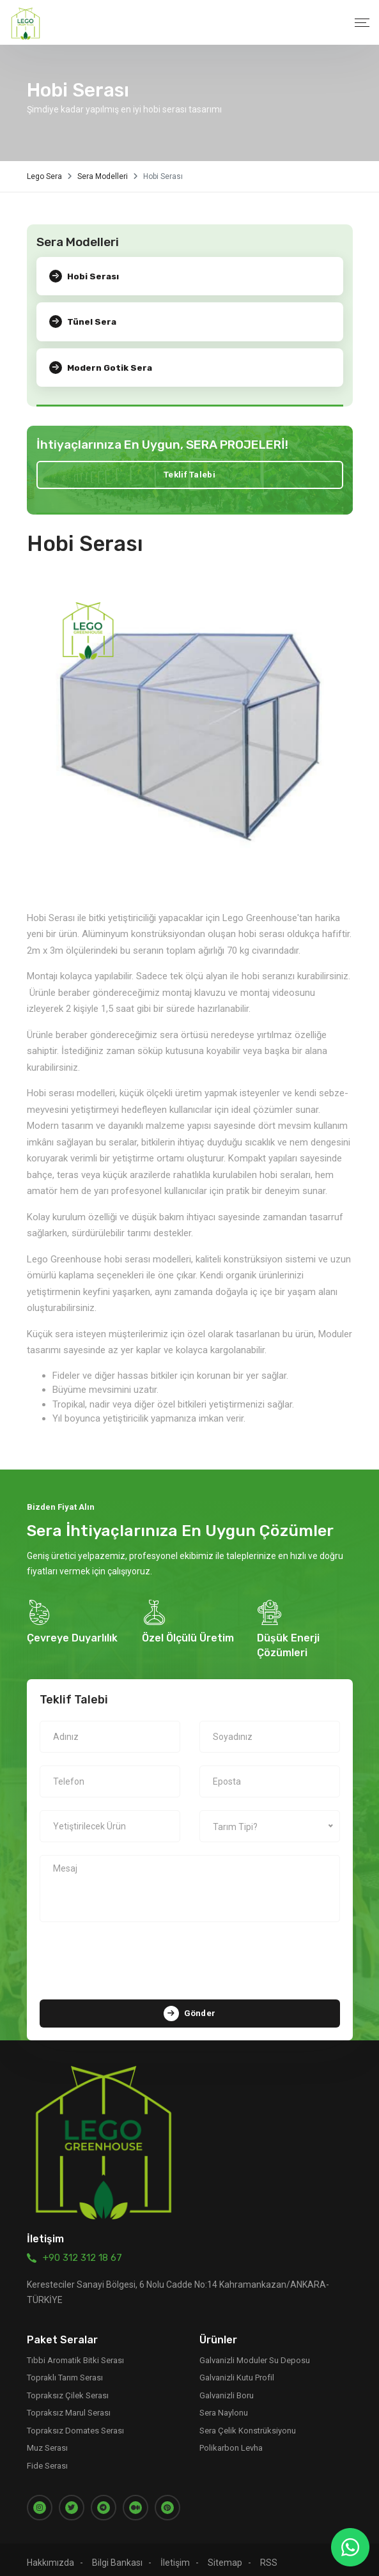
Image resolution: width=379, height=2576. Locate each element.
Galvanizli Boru (226, 2386)
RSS (268, 2554)
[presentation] (190, 1954)
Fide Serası (47, 2457)
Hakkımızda (50, 2554)
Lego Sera (44, 176)
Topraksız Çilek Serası (68, 2386)
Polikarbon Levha (231, 2439)
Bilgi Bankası (117, 2554)
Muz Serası (47, 2439)
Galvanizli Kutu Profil (236, 2369)
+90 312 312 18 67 (82, 2249)
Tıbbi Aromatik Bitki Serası (75, 2351)
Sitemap (225, 2554)
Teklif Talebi (189, 473)
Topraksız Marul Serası (69, 2404)
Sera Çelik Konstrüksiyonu (247, 2421)
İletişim (175, 2554)
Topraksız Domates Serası (75, 2421)
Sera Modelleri (102, 176)
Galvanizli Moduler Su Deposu (254, 2351)
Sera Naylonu (223, 2404)
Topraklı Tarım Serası (65, 2369)
